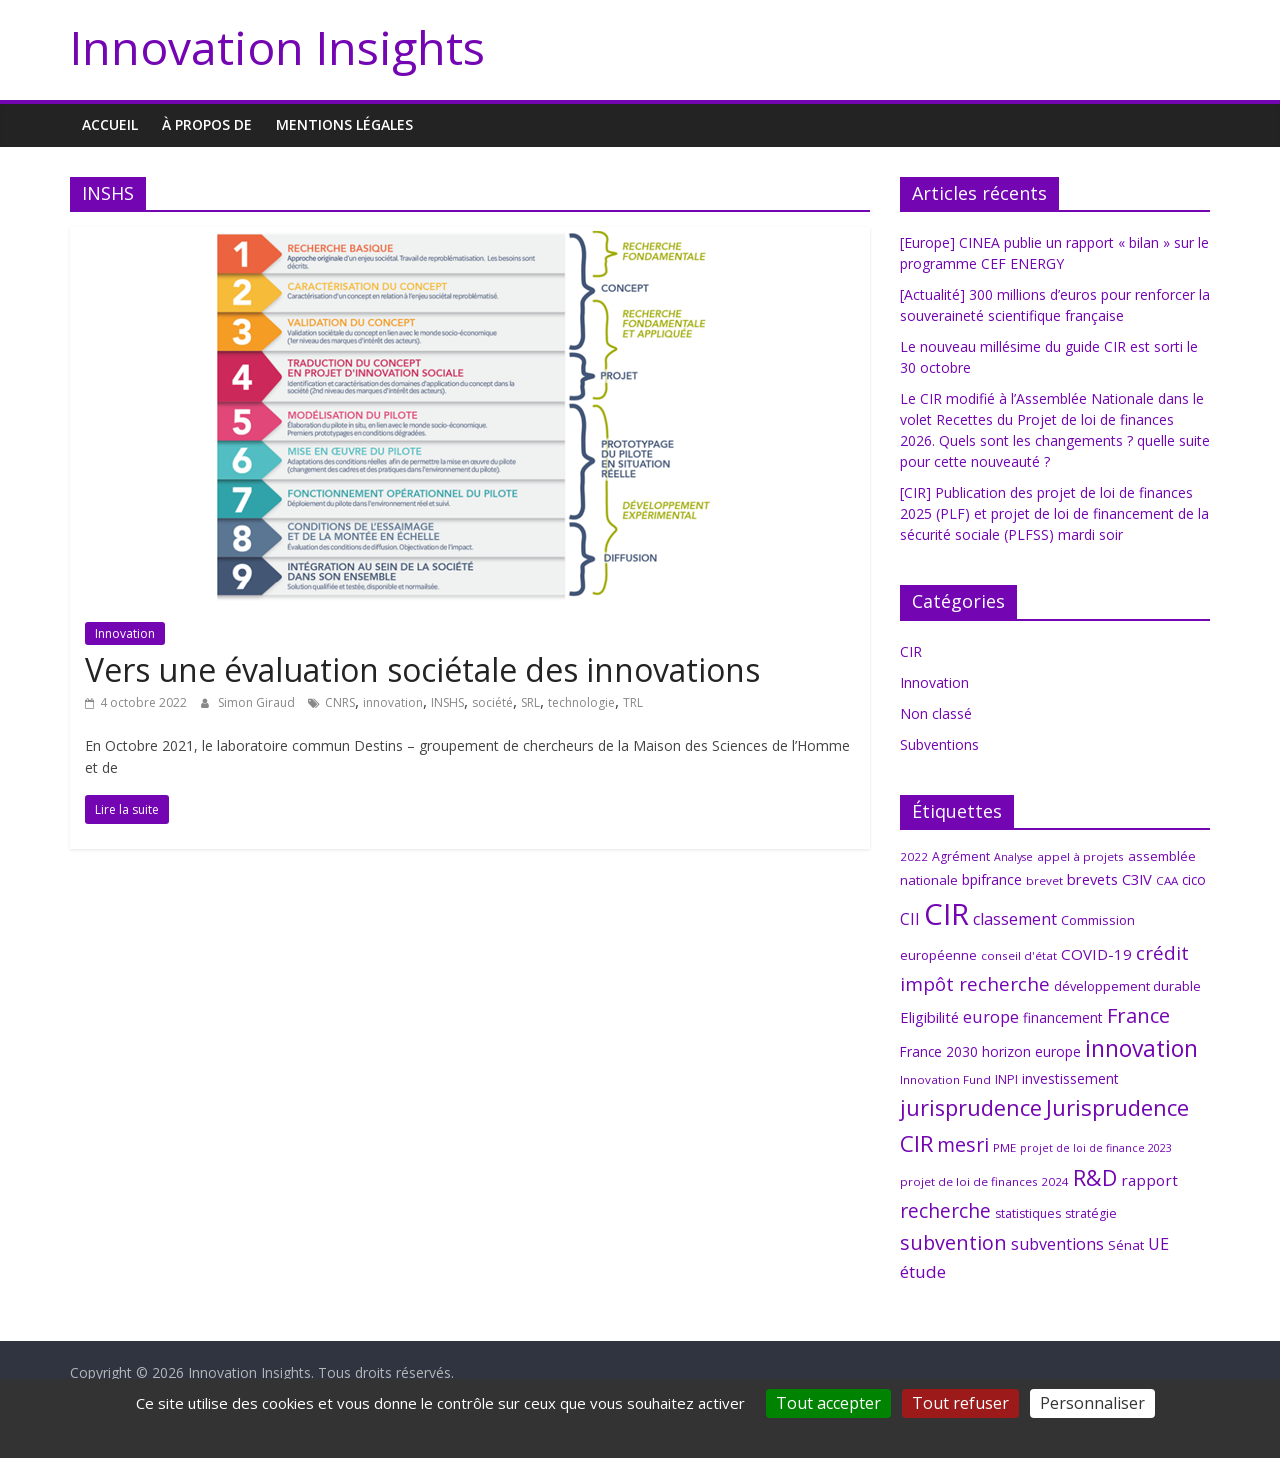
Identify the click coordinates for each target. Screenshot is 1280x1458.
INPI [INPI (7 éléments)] (1006, 1079)
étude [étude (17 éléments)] (923, 1271)
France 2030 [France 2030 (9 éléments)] (939, 1051)
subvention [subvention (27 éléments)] (953, 1242)
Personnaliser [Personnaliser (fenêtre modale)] (1092, 1403)
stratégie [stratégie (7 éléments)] (1091, 1213)
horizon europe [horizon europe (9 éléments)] (1031, 1051)
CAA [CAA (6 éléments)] (1167, 880)
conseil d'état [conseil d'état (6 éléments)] (1019, 955)
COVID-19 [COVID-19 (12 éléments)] (1096, 954)
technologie (581, 702)
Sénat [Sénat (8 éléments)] (1126, 1245)
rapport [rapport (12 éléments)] (1149, 1180)
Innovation (125, 633)
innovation (393, 702)
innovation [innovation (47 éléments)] (1141, 1048)
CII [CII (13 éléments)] (910, 919)
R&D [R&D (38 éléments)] (1095, 1177)
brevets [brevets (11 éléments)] (1092, 879)
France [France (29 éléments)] (1138, 1015)
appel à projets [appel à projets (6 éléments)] (1080, 856)
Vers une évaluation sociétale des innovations (422, 669)
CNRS (340, 702)
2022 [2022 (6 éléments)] (914, 856)
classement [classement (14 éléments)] (1015, 919)
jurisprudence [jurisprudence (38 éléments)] (971, 1107)
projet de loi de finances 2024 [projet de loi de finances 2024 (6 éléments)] (984, 1181)
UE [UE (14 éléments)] (1158, 1244)
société (492, 702)
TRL (633, 702)
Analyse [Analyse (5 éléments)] (1013, 857)
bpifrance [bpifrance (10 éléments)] (992, 879)
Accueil (110, 124)
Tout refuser (960, 1403)
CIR (911, 651)
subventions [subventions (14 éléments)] (1057, 1244)
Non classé (936, 713)
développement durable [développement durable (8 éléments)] (1127, 986)
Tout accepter (828, 1403)
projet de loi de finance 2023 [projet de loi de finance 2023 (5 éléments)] (1096, 1148)
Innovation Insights (277, 47)
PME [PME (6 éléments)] (1004, 1147)
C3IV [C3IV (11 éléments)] (1137, 879)
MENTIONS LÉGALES (344, 124)
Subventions (939, 744)
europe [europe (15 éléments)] (991, 1016)
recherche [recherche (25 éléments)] (945, 1210)
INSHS (447, 702)
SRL (530, 702)
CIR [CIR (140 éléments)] (946, 914)
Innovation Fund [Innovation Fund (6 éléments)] (945, 1079)
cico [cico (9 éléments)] (1194, 879)
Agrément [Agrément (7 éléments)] (961, 856)
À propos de (207, 124)
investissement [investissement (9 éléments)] (1070, 1078)
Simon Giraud (258, 702)
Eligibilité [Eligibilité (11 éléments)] (929, 1017)
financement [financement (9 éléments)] (1063, 1017)
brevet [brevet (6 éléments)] (1044, 880)
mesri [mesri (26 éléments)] (963, 1144)
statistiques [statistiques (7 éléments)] (1028, 1213)
